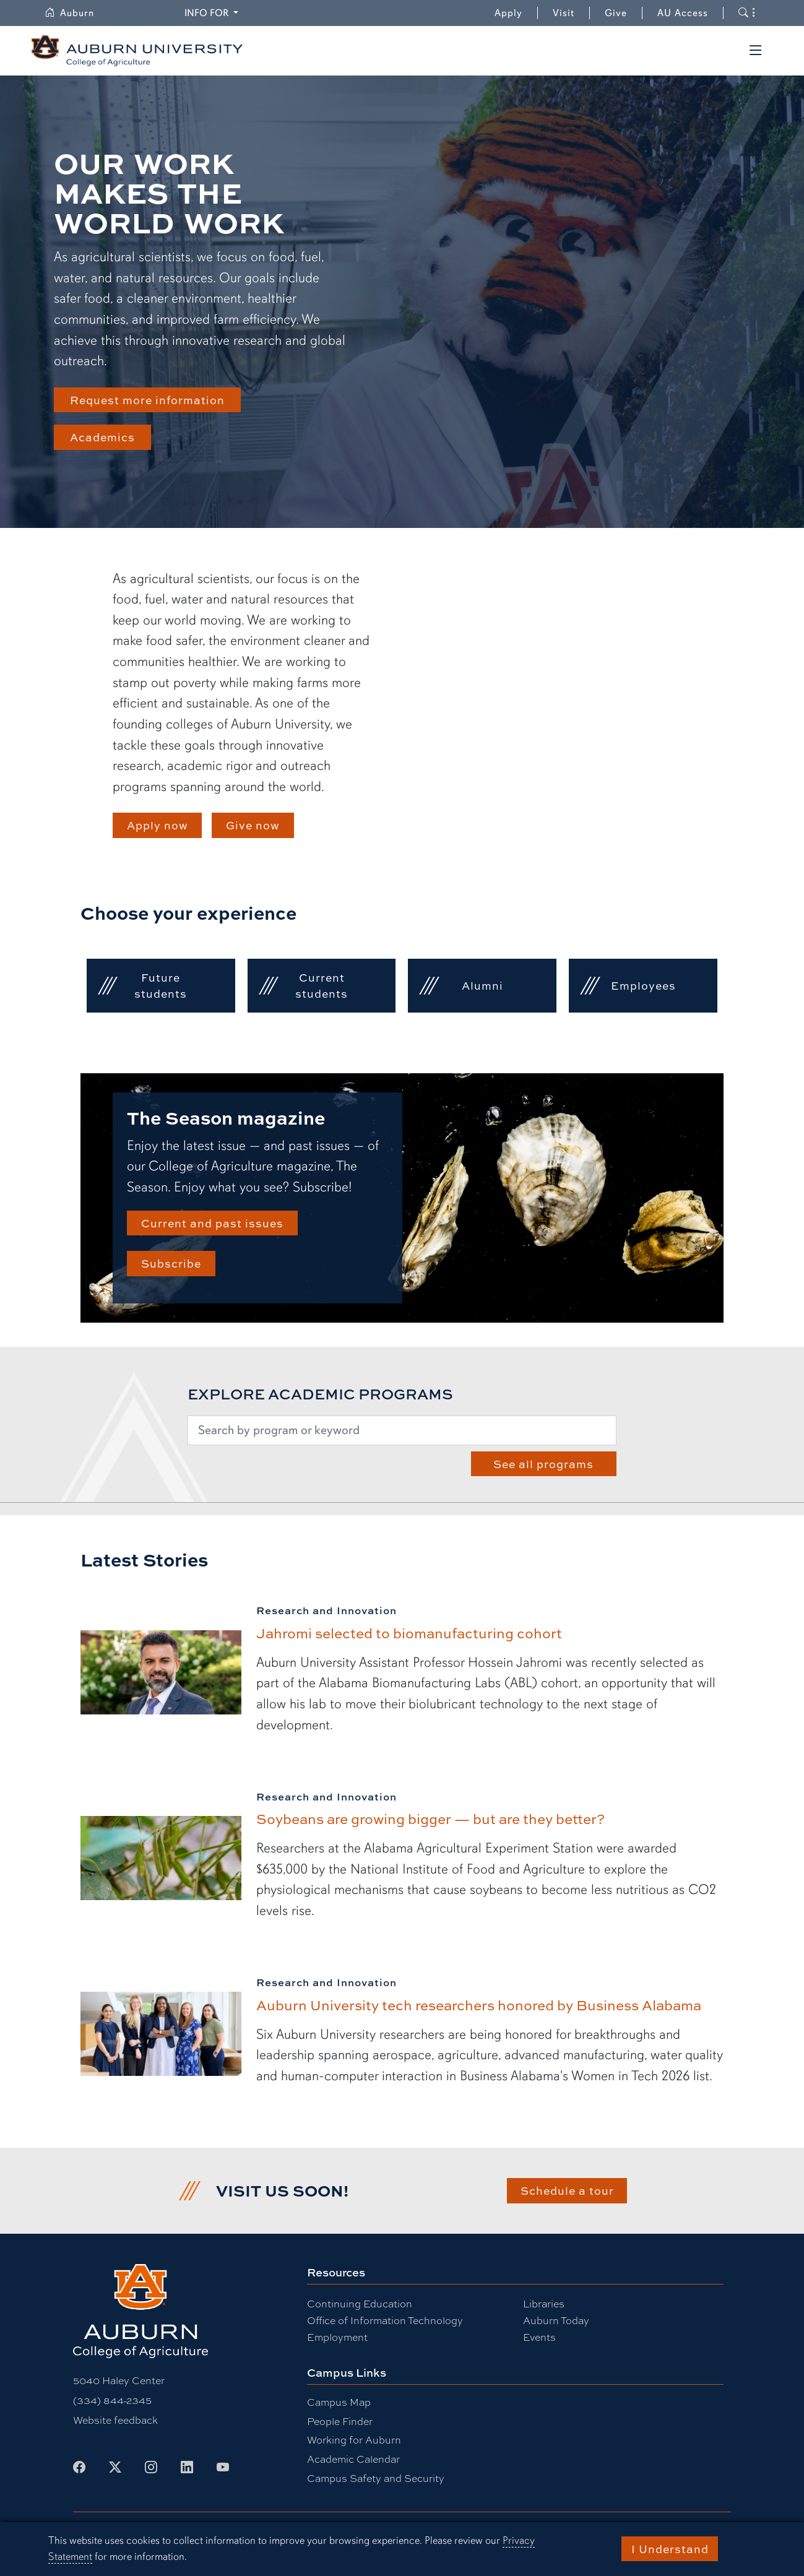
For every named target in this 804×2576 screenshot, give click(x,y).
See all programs (543, 1463)
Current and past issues (212, 1223)
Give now (253, 825)
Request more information (147, 399)
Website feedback (115, 2420)
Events (539, 2337)
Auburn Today (556, 2320)
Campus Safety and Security (375, 2478)
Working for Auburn (354, 2439)
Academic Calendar (353, 2459)
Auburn (77, 13)
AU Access (682, 13)
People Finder (340, 2421)
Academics (102, 437)
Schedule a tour (567, 2190)
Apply (508, 13)
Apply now (157, 825)
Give (623, 13)
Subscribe (171, 1263)
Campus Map (339, 2402)
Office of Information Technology (385, 2320)
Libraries (543, 2303)
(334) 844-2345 (112, 2400)
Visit (563, 13)
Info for (213, 12)
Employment (337, 2337)
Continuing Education (359, 2303)
